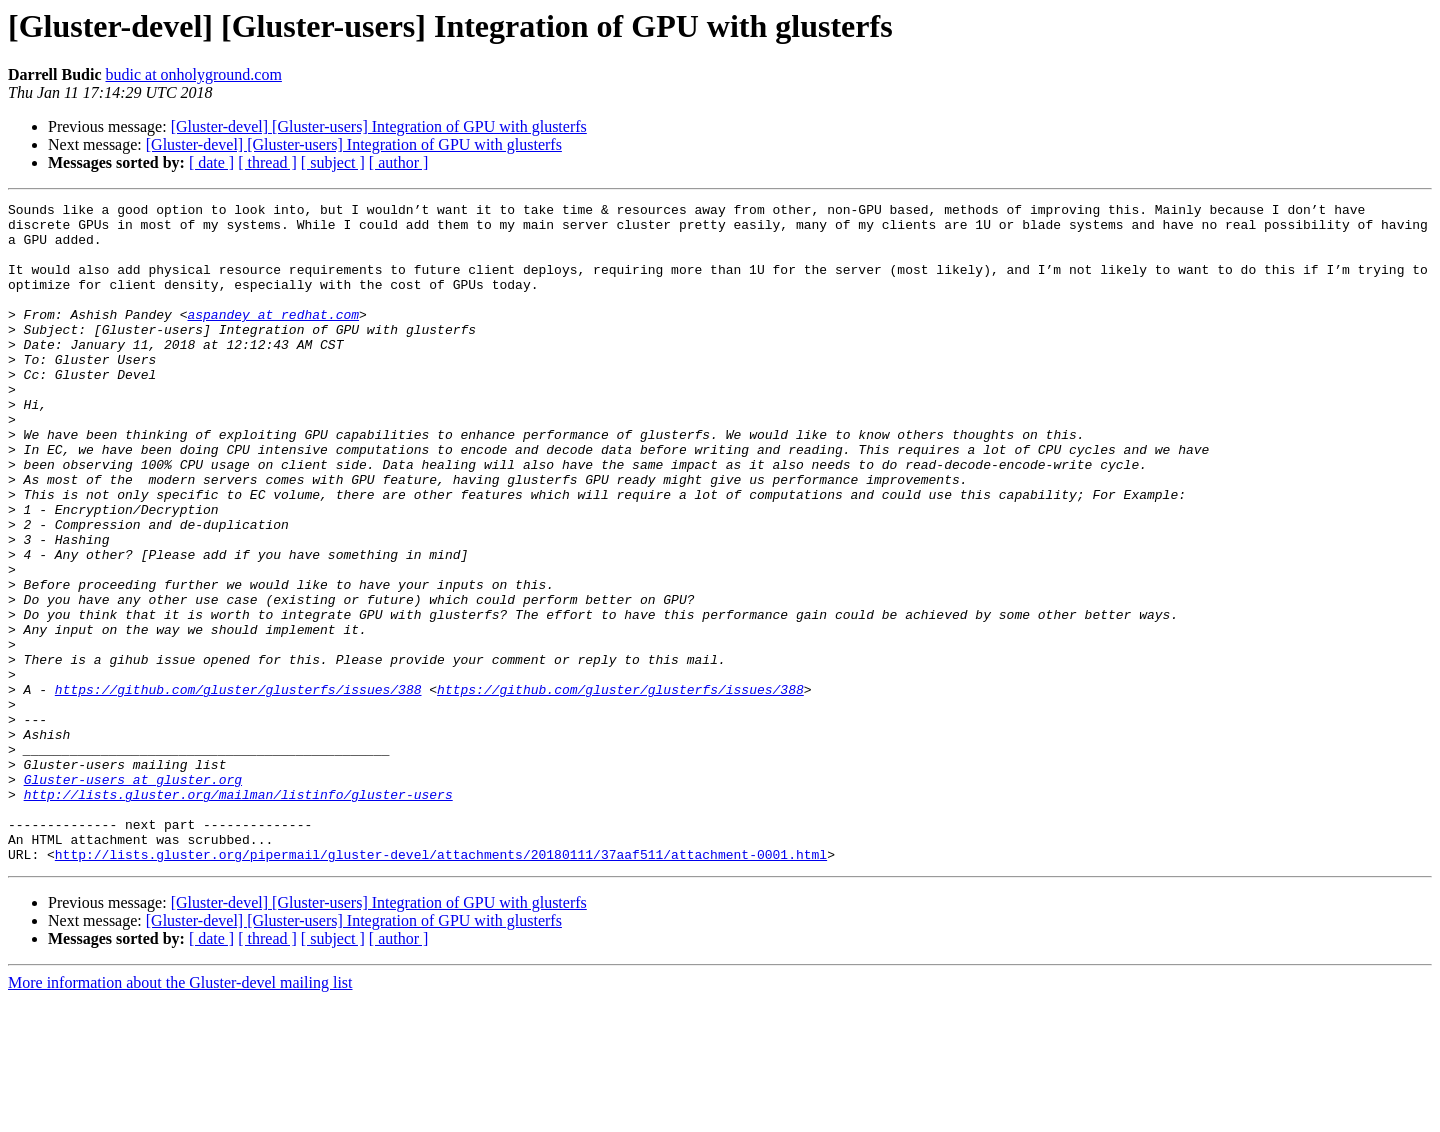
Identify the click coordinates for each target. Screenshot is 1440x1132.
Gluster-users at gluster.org (133, 896)
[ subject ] (333, 162)
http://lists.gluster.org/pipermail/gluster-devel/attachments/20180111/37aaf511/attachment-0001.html (441, 986)
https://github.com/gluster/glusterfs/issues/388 (238, 788)
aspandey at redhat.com (273, 338)
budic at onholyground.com (193, 74)
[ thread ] (267, 162)
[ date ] (211, 162)
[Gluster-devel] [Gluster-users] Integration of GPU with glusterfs (379, 126)
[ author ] (399, 162)
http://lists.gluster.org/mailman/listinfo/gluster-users (238, 914)
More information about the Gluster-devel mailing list (180, 1114)
